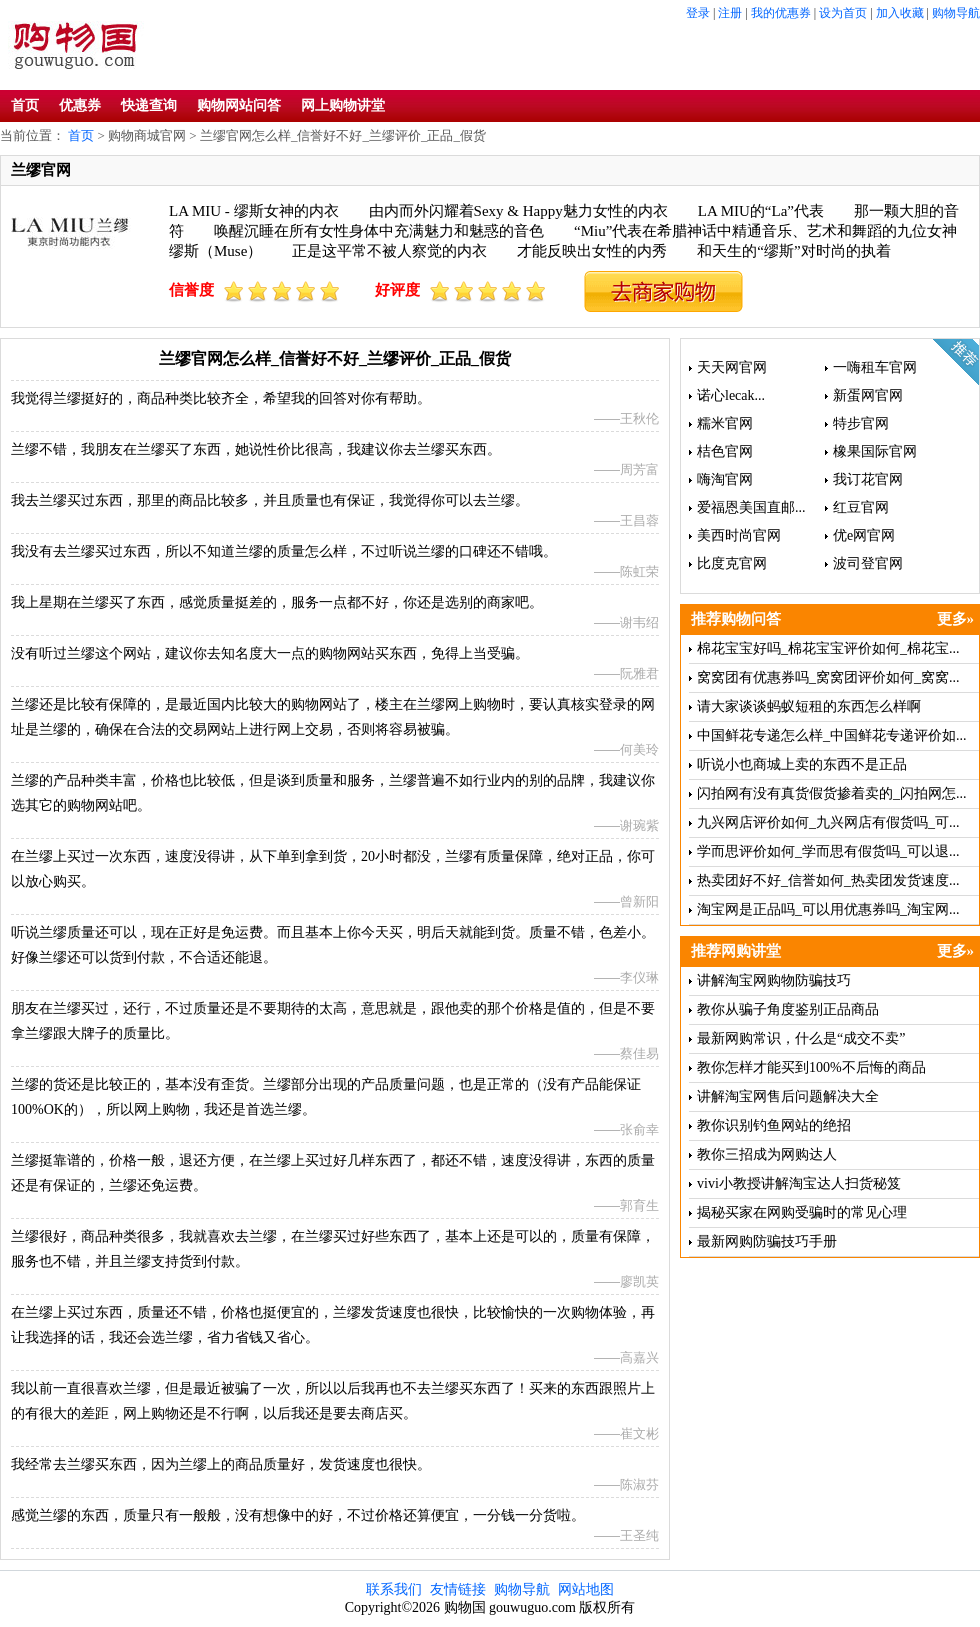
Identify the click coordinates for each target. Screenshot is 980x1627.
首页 (25, 105)
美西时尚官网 (739, 535)
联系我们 (394, 1589)
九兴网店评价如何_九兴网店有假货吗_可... (828, 822)
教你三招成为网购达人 (767, 1154)
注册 (730, 13)
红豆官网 (861, 507)
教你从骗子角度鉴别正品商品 (788, 1009)
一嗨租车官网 (875, 367)
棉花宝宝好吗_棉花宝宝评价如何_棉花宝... (828, 648)
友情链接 (458, 1589)
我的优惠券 (781, 13)
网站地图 (586, 1589)
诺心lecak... (731, 395)
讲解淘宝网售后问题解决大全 (788, 1096)
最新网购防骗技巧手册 (767, 1241)
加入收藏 (900, 13)
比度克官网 (732, 563)
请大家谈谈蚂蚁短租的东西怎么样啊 (809, 706)
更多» (956, 619)
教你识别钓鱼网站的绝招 (774, 1125)
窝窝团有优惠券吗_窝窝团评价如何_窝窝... (828, 677)
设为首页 (843, 13)
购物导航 (956, 13)
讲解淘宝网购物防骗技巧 (774, 980)
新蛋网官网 (868, 395)
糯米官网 (725, 423)
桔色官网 (725, 451)
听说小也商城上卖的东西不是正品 (802, 764)
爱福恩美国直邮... (751, 507)
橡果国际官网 (875, 451)
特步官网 (861, 423)
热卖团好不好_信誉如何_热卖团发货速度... (828, 880)
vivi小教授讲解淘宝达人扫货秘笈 (799, 1183)
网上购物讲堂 (343, 105)
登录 (698, 13)
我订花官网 (868, 479)
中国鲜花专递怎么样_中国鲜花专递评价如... (832, 735)
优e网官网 (864, 535)
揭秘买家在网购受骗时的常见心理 (802, 1212)
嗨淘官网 (725, 479)
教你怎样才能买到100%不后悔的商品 (811, 1067)
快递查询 (149, 105)
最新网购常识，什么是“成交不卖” (801, 1038)
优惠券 (80, 105)
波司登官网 (868, 563)
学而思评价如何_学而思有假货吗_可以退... (828, 851)
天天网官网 (732, 367)
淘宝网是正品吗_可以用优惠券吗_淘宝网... (828, 909)
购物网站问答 (239, 105)
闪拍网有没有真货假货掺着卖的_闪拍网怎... (832, 793)
